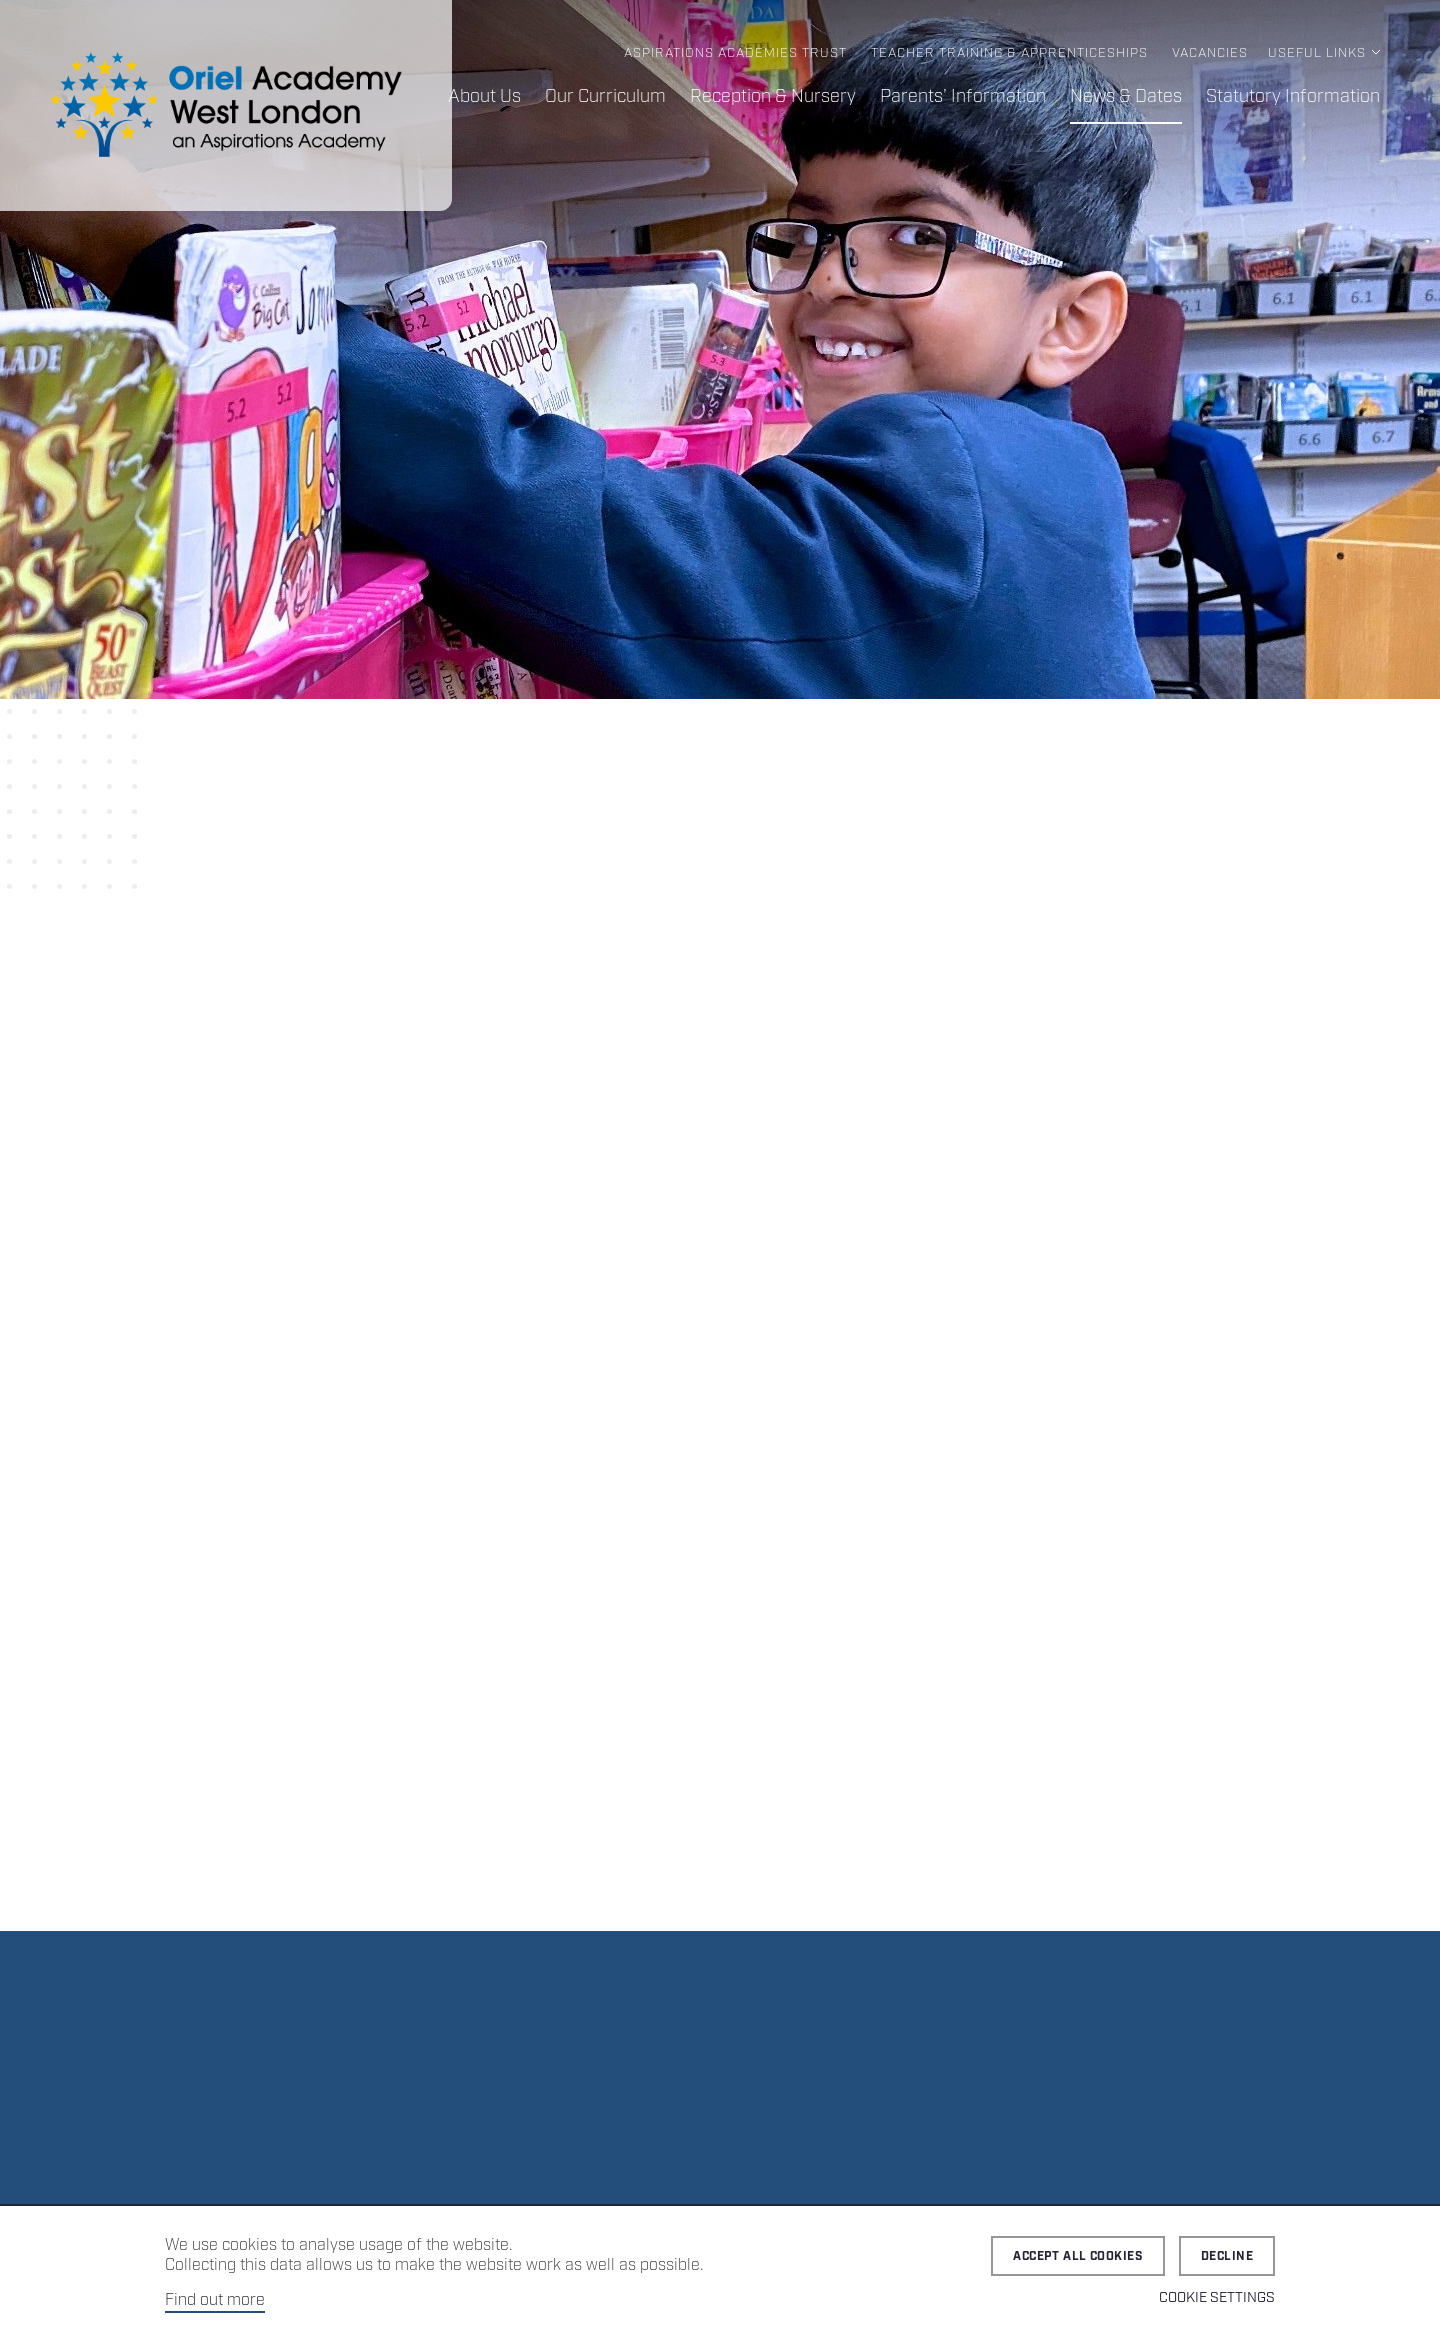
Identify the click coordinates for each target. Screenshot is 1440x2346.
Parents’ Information (963, 97)
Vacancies (1210, 53)
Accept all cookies (1078, 2256)
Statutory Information (1293, 97)
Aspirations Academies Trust (735, 53)
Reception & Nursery (773, 97)
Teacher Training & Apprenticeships (1009, 53)
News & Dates (1126, 97)
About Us (484, 97)
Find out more (215, 2300)
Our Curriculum (605, 97)
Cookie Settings (1217, 2298)
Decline (1227, 2256)
